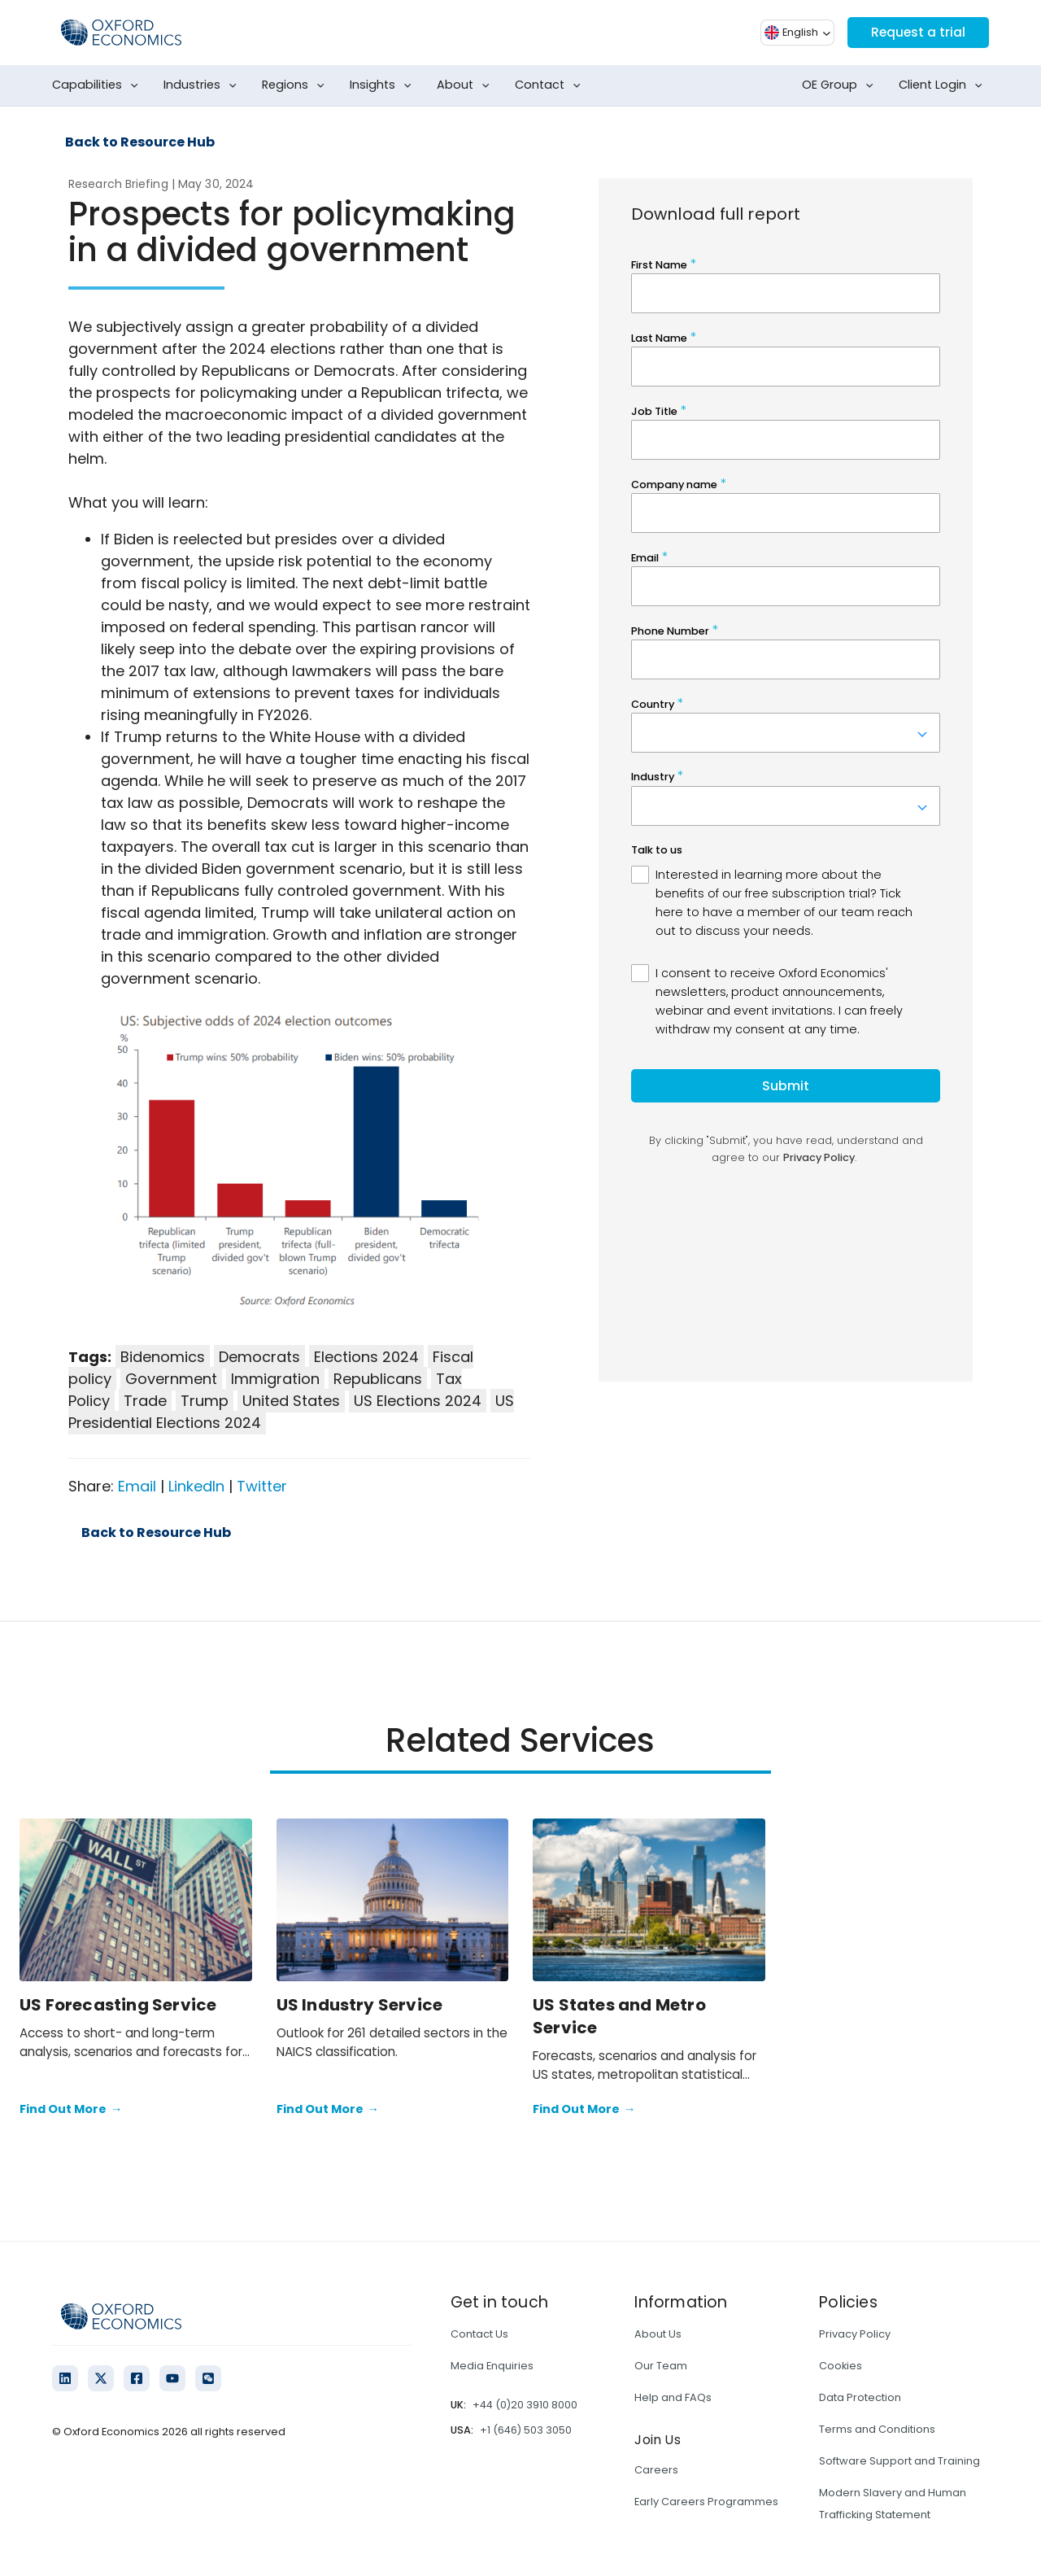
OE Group (841, 85)
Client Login (944, 85)
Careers (656, 2470)
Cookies (840, 2366)
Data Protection (860, 2397)
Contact (551, 85)
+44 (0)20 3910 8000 (525, 2405)
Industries (203, 85)
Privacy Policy (855, 2334)
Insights (384, 85)
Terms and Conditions (877, 2429)
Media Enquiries (492, 2366)
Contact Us (479, 2334)
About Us (658, 2334)
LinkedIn (196, 1486)
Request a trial (917, 32)
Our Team (660, 2366)
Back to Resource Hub (140, 142)
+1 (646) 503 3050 (526, 2430)
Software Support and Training (899, 2461)
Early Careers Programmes (706, 2501)
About (466, 85)
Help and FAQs (673, 2397)
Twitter (262, 1486)
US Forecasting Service (118, 2004)
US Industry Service (360, 2004)
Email (137, 1486)
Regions (296, 85)
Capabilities (98, 85)
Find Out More (71, 2110)
